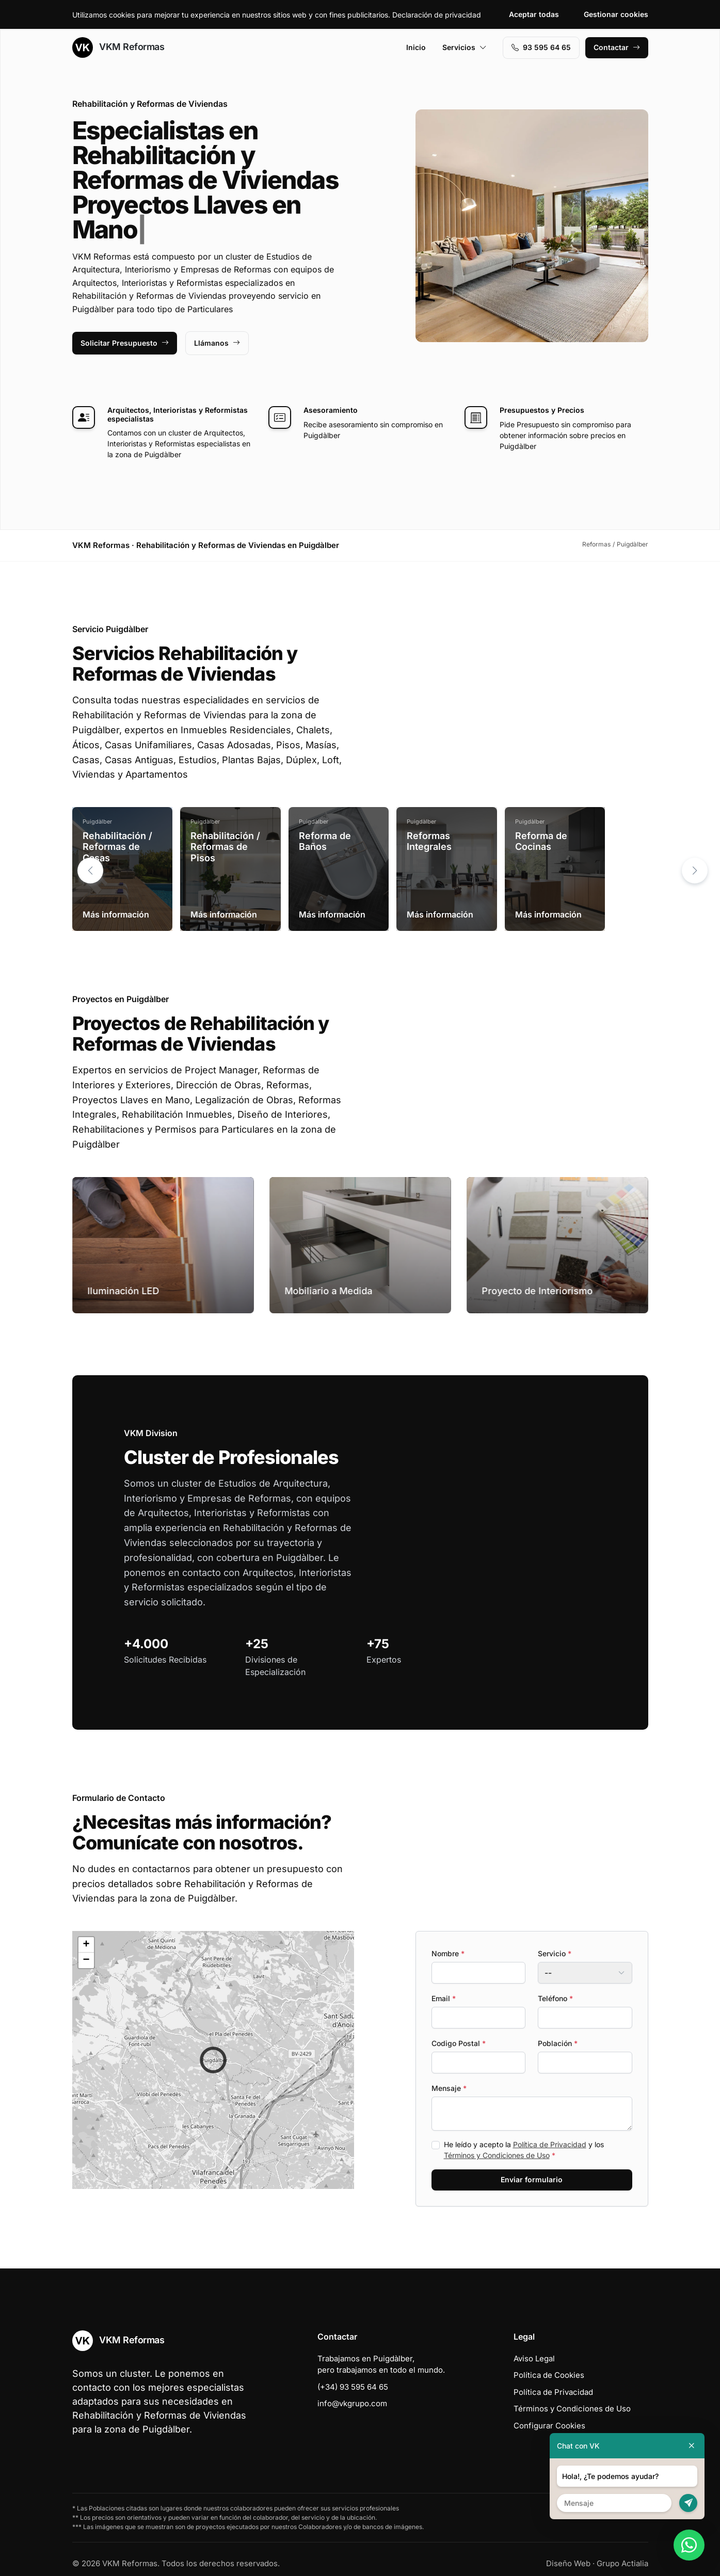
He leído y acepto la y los (524, 2150)
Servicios (464, 47)
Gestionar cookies (616, 14)
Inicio (416, 47)
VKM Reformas (118, 47)
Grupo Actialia (622, 2563)
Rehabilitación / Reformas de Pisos (225, 846)
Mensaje (449, 2088)
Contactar (617, 47)
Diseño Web (568, 2563)
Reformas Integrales (429, 841)
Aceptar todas (534, 14)
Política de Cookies (549, 2375)
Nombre (448, 1953)
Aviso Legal (534, 2358)
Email (443, 1998)
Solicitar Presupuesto (125, 343)
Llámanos (217, 343)
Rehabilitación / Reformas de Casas (117, 846)
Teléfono (555, 1998)
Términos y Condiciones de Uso (497, 2155)
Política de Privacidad (549, 2144)
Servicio (554, 1953)
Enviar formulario (532, 2179)
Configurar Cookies (549, 2425)
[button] (695, 870)
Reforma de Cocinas (541, 841)
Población (558, 2043)
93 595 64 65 (541, 47)
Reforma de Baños (325, 841)
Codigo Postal (458, 2043)
